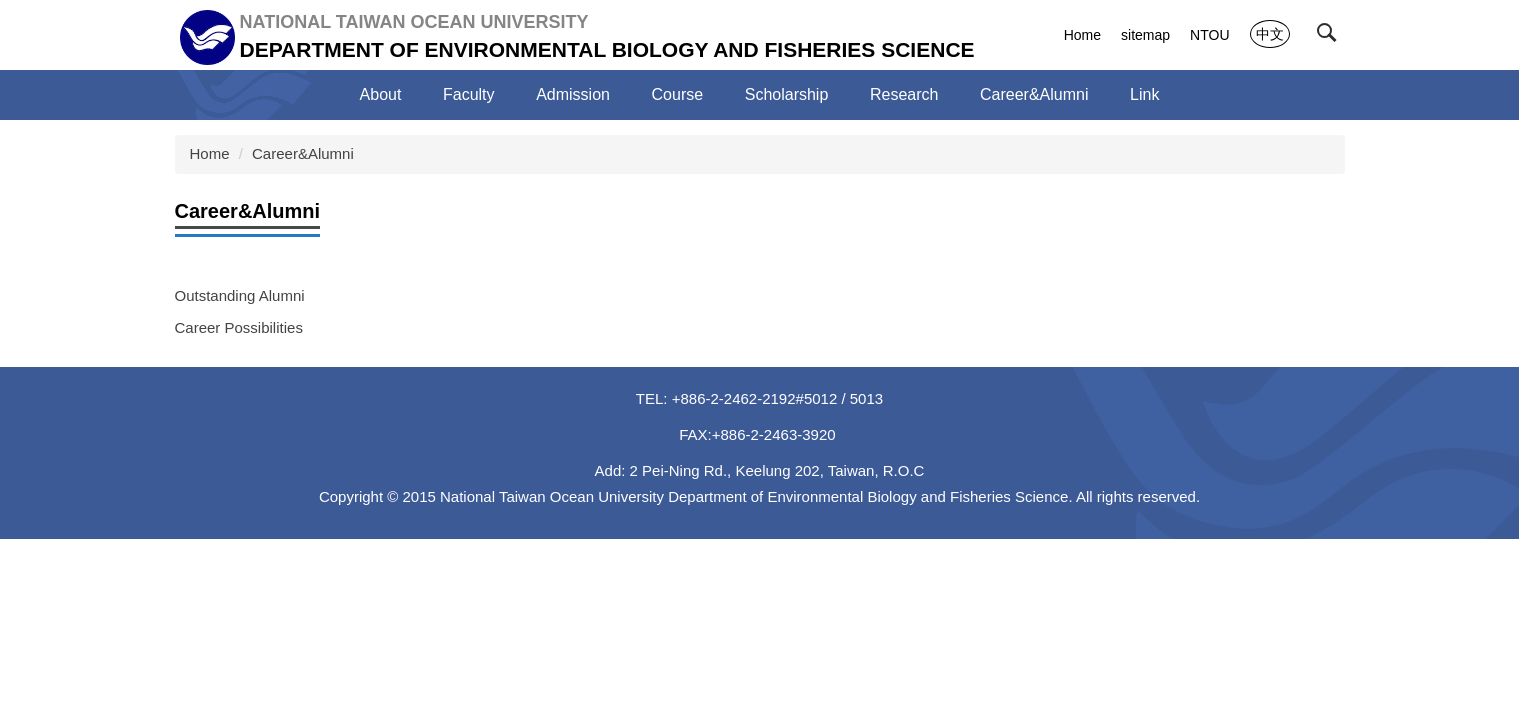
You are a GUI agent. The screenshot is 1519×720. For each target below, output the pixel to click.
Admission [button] (573, 94)
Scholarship (787, 94)
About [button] (381, 94)
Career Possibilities (239, 327)
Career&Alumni (303, 153)
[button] (1331, 37)
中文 (1270, 34)
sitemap (1145, 35)
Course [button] (678, 94)
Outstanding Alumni (240, 295)
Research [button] (904, 94)
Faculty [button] (469, 94)
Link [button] (1144, 94)
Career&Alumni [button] (1034, 94)
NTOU (1209, 35)
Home (1082, 35)
